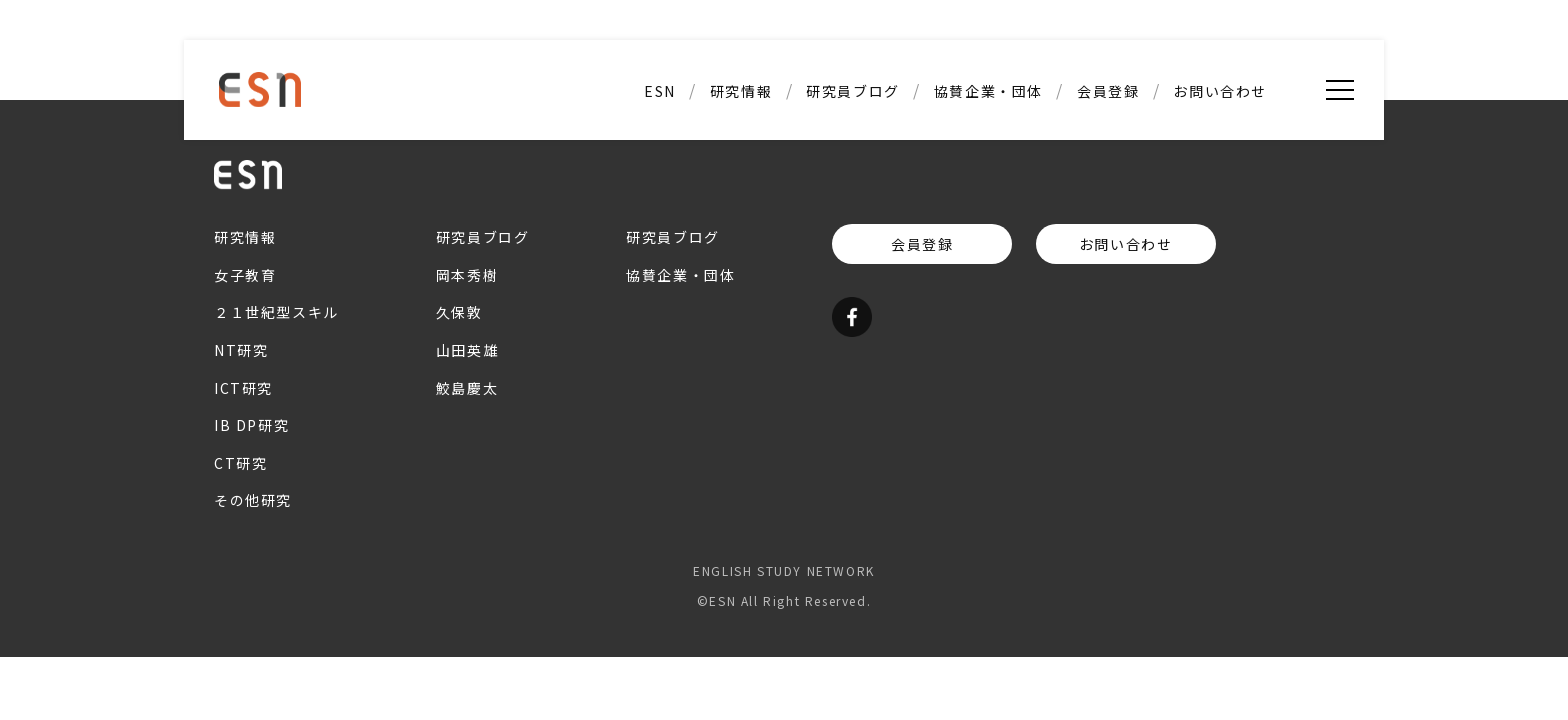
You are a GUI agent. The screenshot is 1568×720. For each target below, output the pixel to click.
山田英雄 (467, 350)
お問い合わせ (1220, 91)
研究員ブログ (853, 91)
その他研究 (253, 500)
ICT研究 (243, 388)
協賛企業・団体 (988, 91)
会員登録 (1108, 91)
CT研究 (240, 463)
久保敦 (459, 312)
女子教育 (245, 275)
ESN (660, 91)
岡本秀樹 (467, 275)
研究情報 (741, 91)
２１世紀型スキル (276, 312)
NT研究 (241, 350)
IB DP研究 (251, 425)
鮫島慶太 (467, 388)
